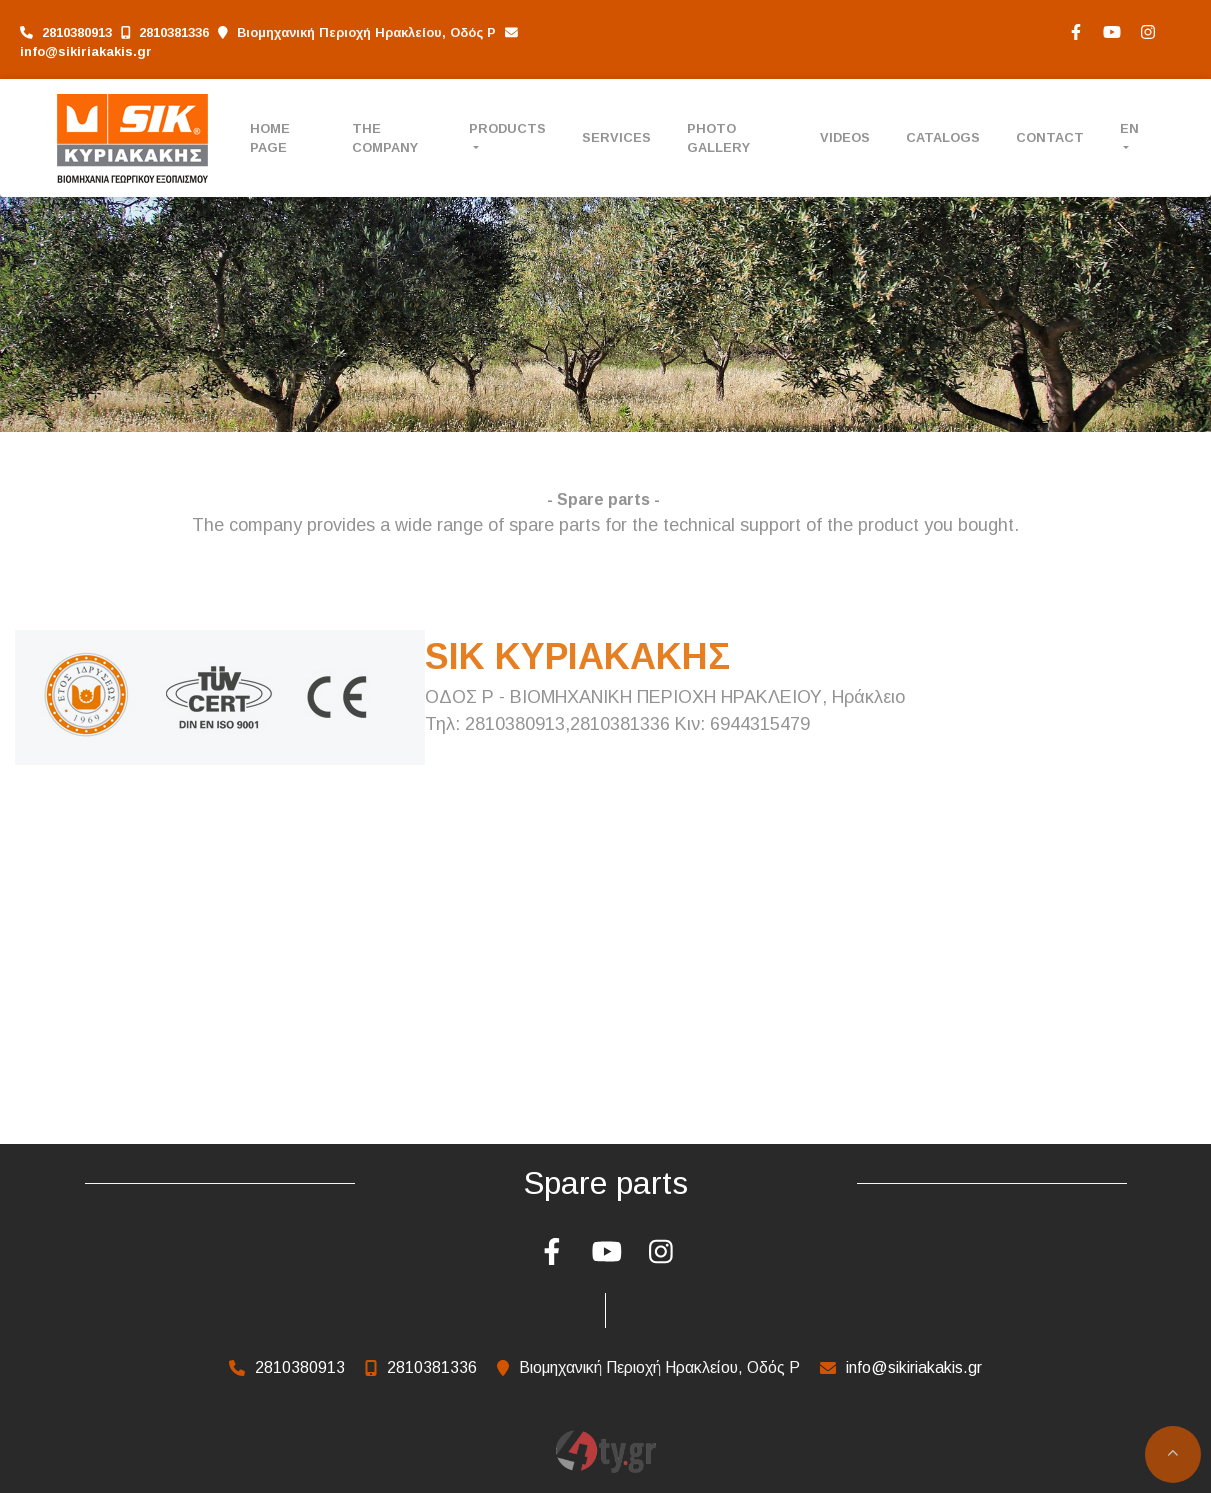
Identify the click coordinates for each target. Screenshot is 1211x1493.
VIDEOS (845, 137)
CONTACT (1050, 137)
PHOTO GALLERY (718, 138)
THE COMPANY (385, 138)
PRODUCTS (507, 128)
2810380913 (77, 32)
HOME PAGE (270, 138)
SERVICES (616, 137)
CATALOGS (943, 137)
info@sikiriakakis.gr (86, 51)
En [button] (1129, 128)
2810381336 (174, 32)
